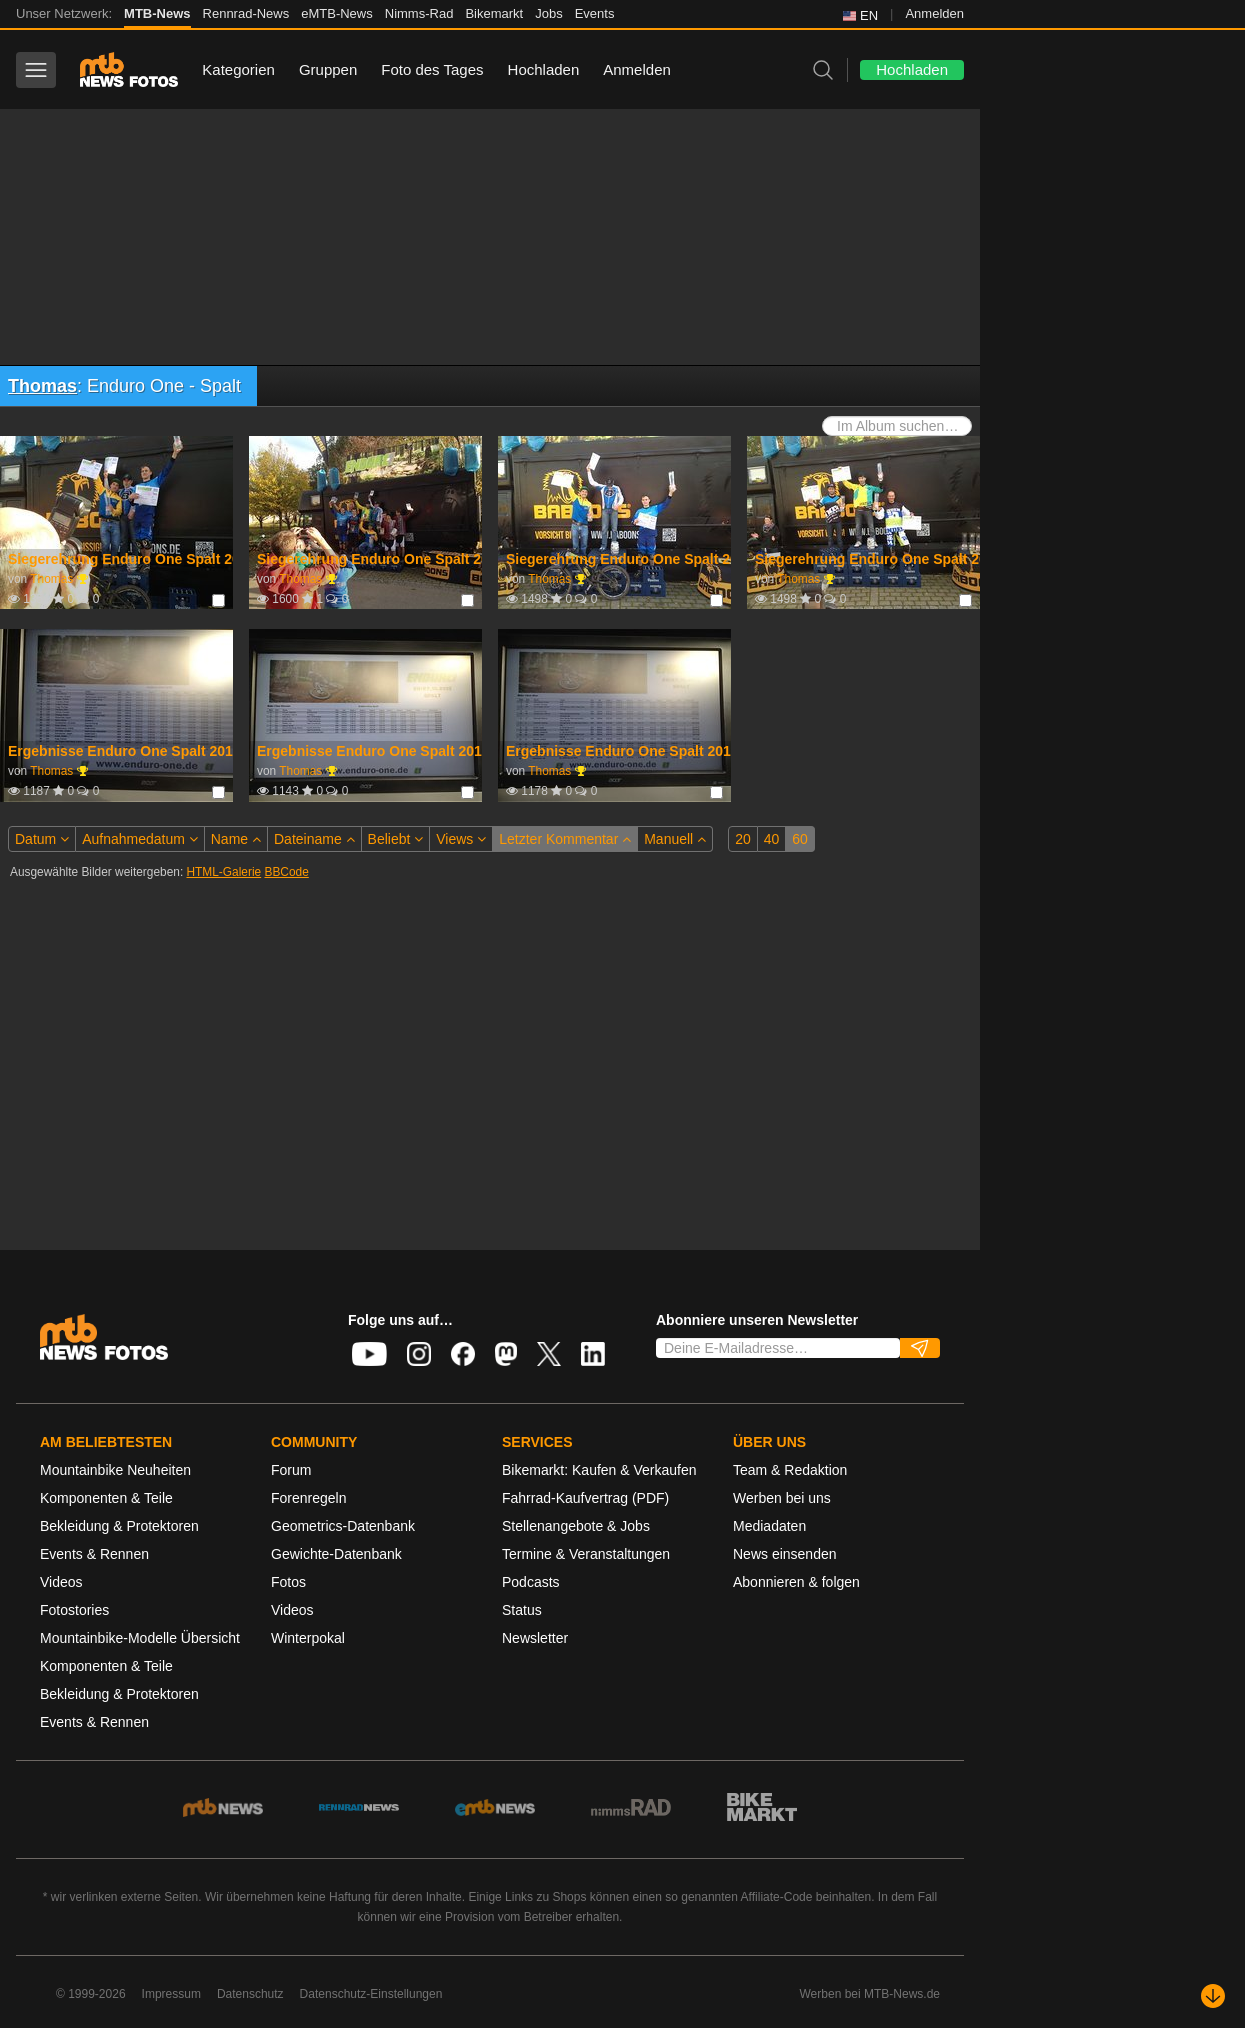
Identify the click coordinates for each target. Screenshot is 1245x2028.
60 (800, 839)
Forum (291, 1470)
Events (595, 13)
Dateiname (314, 839)
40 (772, 839)
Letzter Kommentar (565, 839)
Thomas (42, 386)
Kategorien (238, 69)
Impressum (171, 1994)
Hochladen (544, 69)
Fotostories (74, 1610)
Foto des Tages (432, 69)
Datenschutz (250, 1994)
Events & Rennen (94, 1554)
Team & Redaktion (790, 1470)
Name (236, 839)
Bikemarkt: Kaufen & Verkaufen (599, 1470)
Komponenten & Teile (106, 1498)
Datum (42, 839)
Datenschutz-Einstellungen (371, 1994)
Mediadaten (769, 1526)
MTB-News (157, 13)
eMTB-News (337, 13)
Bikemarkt (494, 13)
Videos (61, 1582)
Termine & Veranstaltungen (586, 1554)
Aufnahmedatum (140, 839)
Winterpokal (308, 1638)
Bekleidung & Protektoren (119, 1526)
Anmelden (934, 13)
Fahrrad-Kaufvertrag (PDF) (585, 1498)
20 (743, 839)
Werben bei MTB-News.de (870, 1994)
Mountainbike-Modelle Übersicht (140, 1638)
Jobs (548, 13)
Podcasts (531, 1582)
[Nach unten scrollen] (1213, 1996)
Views (461, 839)
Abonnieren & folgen (796, 1582)
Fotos (288, 1582)
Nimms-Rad (419, 13)
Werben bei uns (782, 1498)
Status (522, 1610)
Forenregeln (309, 1498)
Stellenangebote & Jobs (576, 1526)
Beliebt (396, 839)
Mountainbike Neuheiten (115, 1470)
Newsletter (535, 1638)
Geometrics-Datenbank (343, 1526)
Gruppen (328, 69)
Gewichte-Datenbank (336, 1554)
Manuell (675, 839)
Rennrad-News (246, 13)
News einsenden (785, 1554)
